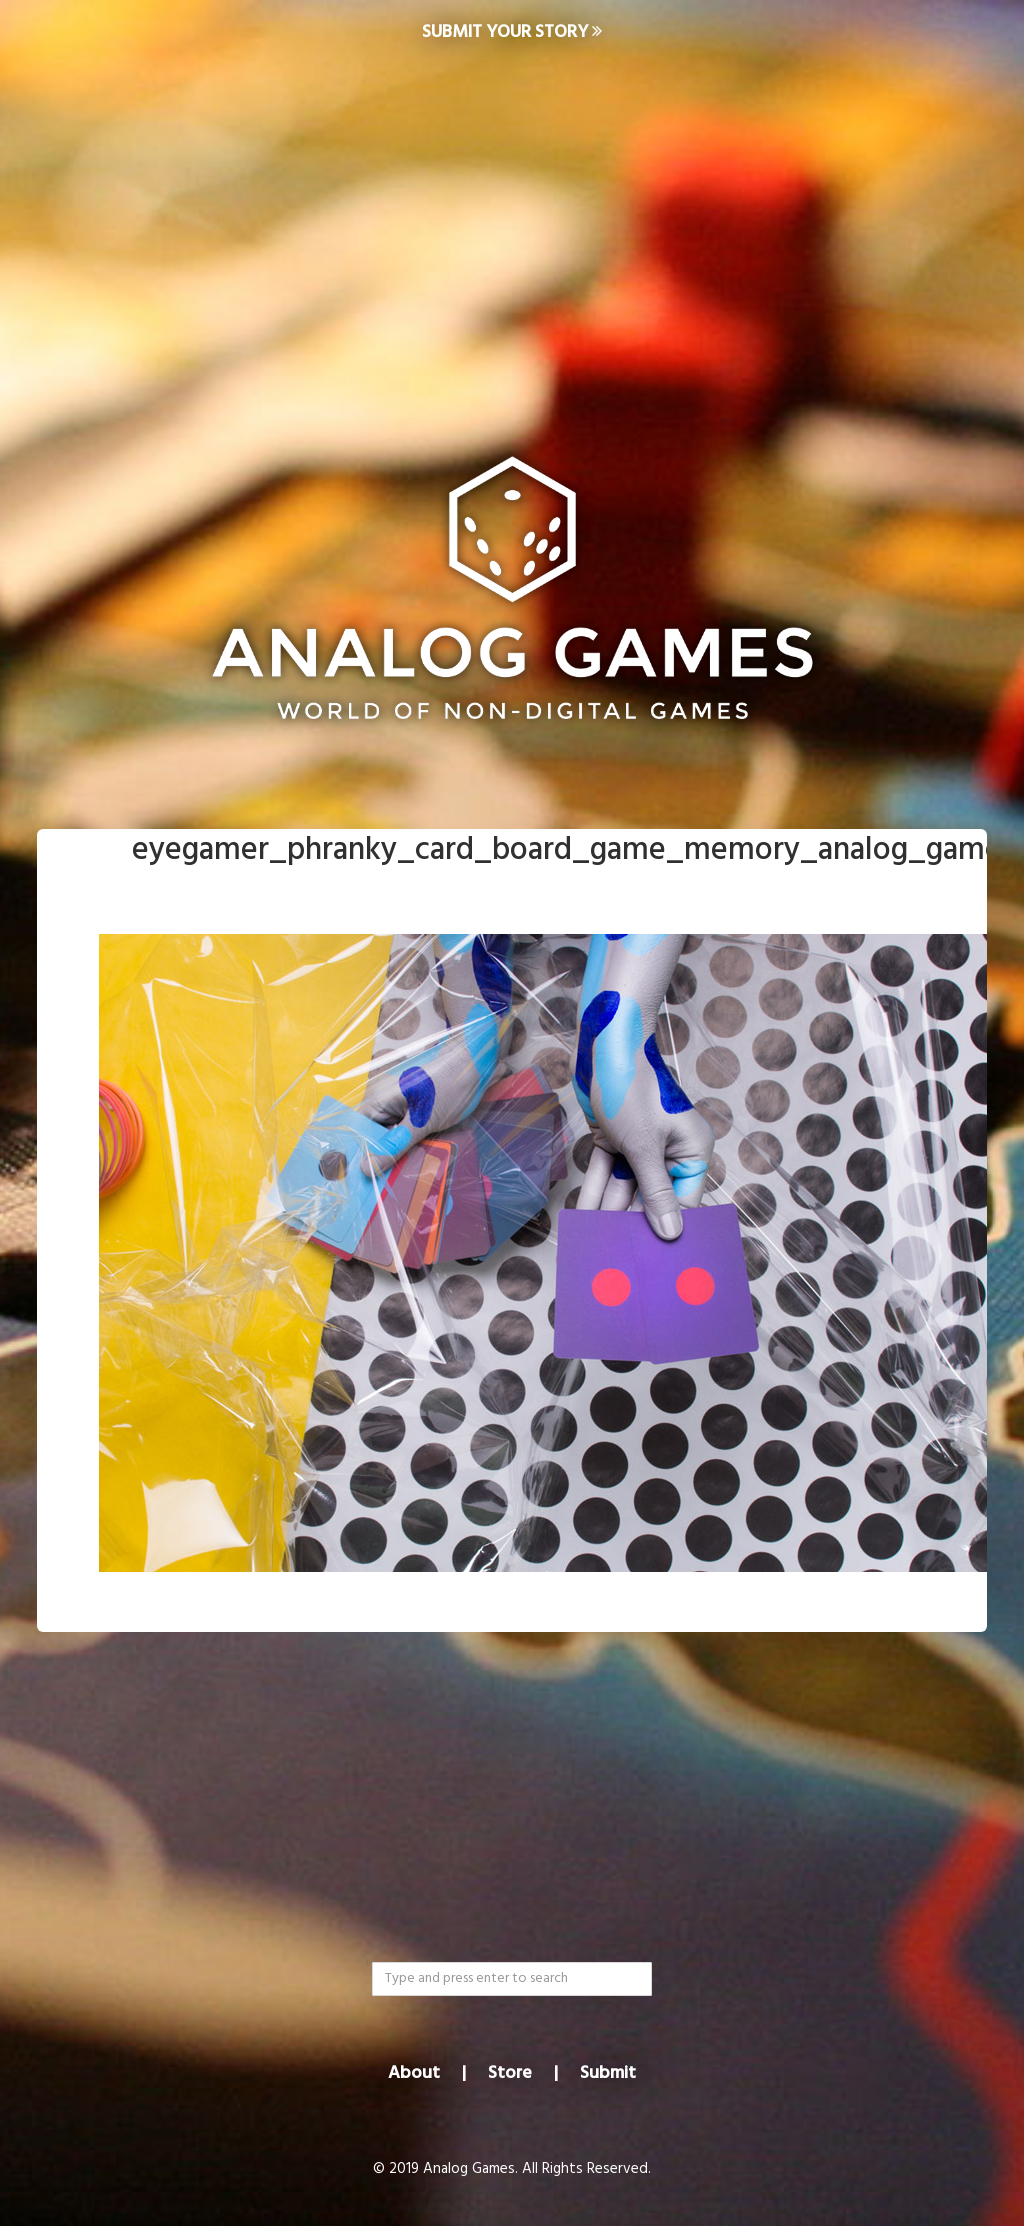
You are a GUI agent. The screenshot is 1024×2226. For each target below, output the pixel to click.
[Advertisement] (512, 226)
